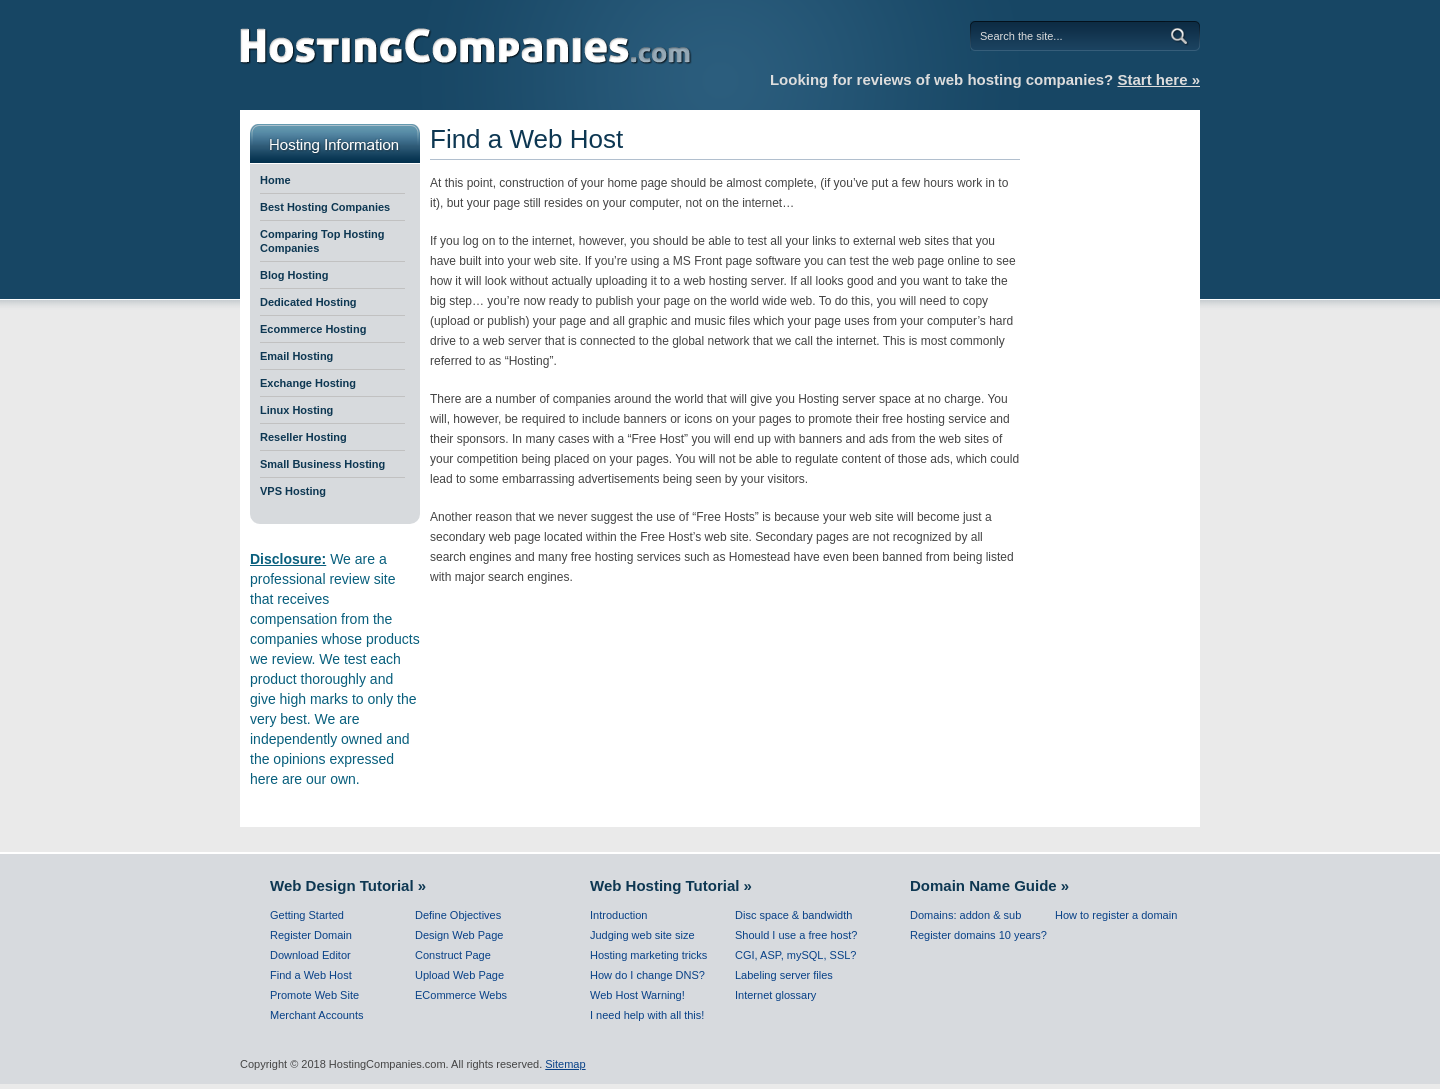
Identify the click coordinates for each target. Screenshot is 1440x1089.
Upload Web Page (459, 975)
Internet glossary (775, 995)
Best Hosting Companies (325, 207)
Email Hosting (296, 356)
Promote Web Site (314, 995)
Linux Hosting (296, 410)
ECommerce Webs (461, 995)
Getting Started (307, 915)
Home (275, 180)
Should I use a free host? (796, 935)
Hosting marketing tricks (648, 955)
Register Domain (311, 935)
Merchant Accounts (317, 1015)
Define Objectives (458, 915)
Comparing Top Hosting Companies (322, 241)
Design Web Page (459, 935)
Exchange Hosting (308, 383)
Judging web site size (642, 935)
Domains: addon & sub (965, 915)
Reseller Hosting (303, 437)
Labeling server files (784, 975)
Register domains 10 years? (978, 935)
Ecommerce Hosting (313, 329)
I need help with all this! (647, 1015)
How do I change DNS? (647, 975)
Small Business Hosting (322, 464)
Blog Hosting (294, 275)
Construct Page (453, 955)
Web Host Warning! (637, 995)
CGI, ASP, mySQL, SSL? (795, 955)
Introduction (618, 915)
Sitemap (565, 1064)
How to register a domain (1116, 915)
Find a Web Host (311, 975)
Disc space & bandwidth (793, 915)
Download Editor (310, 955)
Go (1182, 36)
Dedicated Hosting (308, 302)
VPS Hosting (293, 491)
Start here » (1158, 79)
